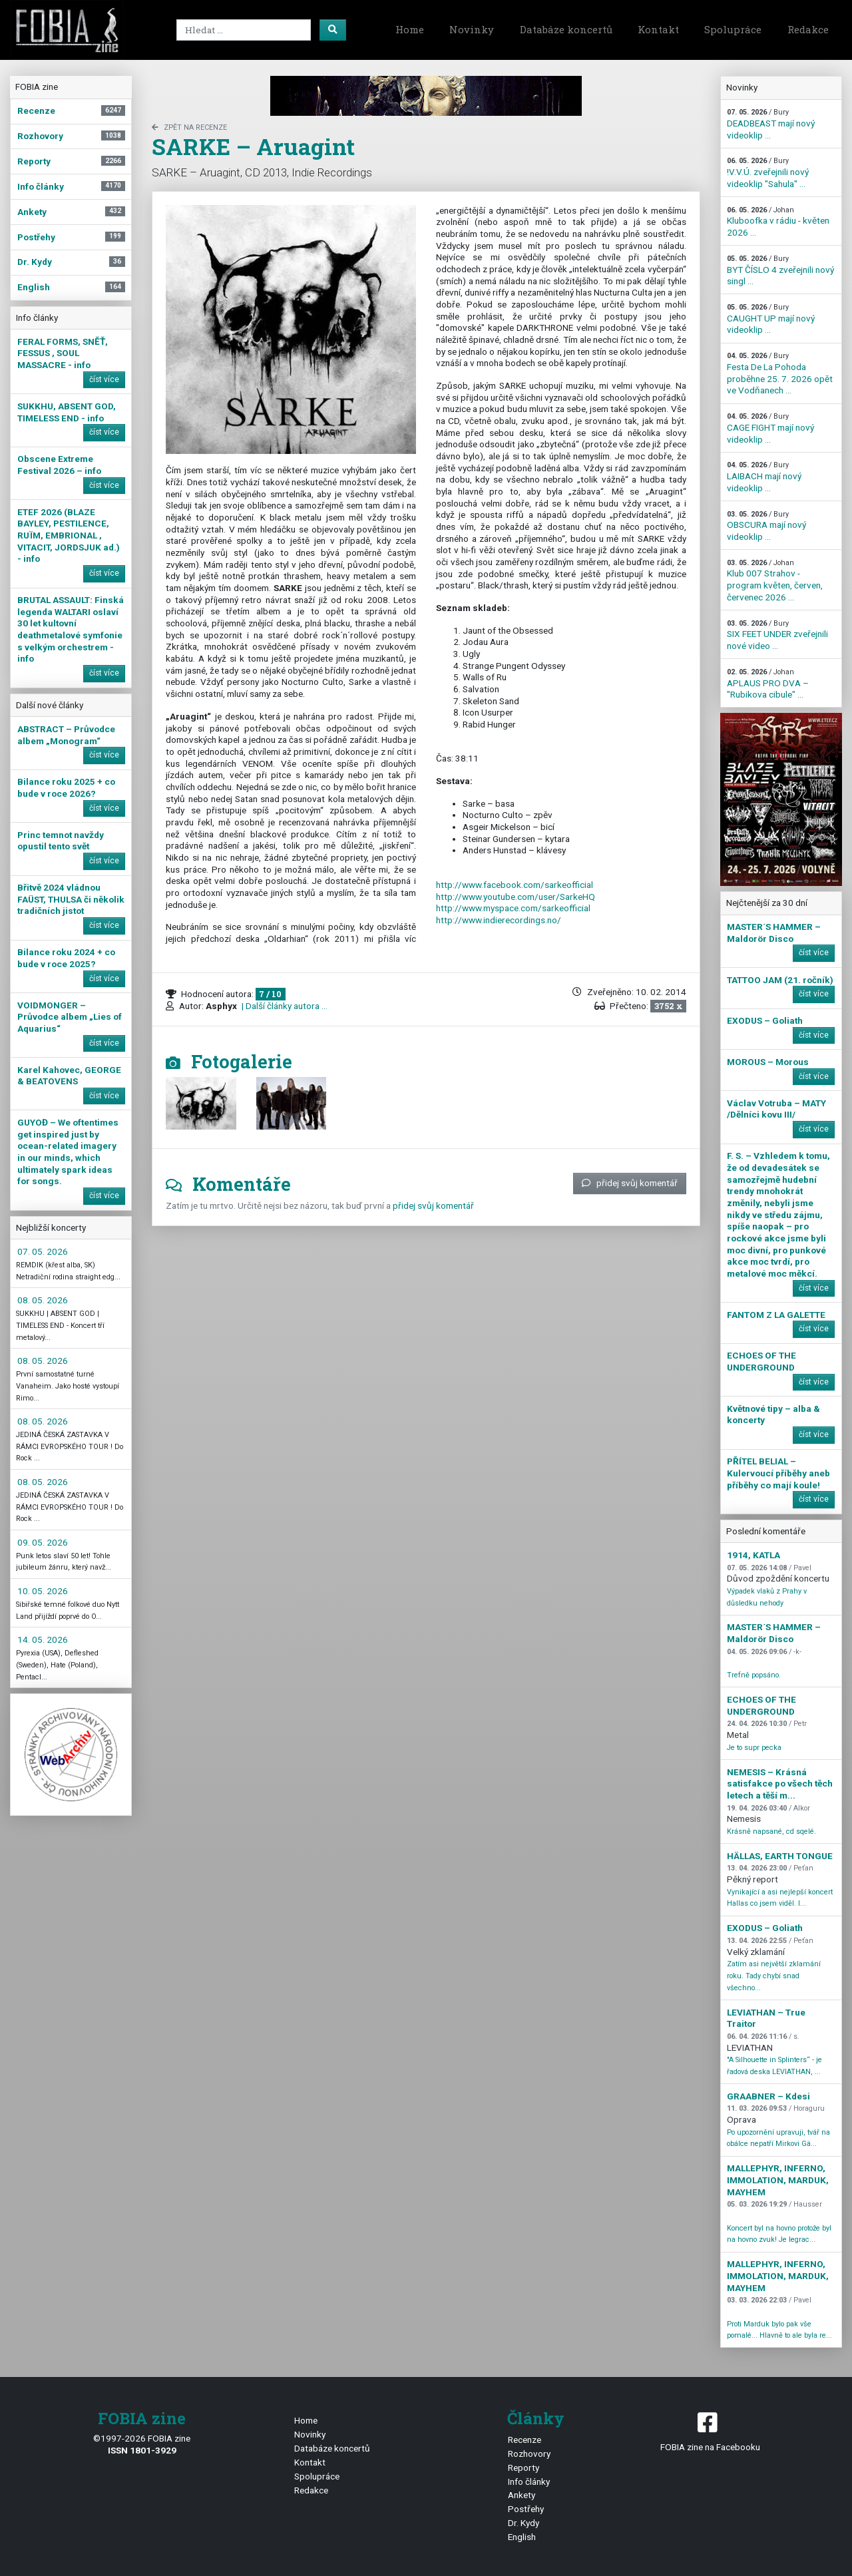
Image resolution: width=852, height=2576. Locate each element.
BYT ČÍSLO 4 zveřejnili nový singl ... (780, 270)
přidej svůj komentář (630, 1183)
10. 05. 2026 (42, 1591)
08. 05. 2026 (42, 1300)
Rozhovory (529, 2453)
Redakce (808, 29)
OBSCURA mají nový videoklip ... (766, 526)
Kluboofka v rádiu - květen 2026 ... (778, 222)
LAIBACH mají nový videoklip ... (764, 477)
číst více (104, 379)
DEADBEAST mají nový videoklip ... (771, 124)
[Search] (243, 30)
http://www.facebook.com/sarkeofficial (514, 884)
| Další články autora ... (283, 1005)
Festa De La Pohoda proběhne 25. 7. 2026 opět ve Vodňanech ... (780, 373)
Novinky (471, 29)
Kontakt (658, 29)
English (522, 2536)
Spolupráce (732, 29)
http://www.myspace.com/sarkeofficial (513, 908)
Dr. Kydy (523, 2522)
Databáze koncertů (566, 29)
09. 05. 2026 (42, 1542)
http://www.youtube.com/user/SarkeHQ (515, 896)
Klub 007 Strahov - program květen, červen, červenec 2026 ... (775, 580)
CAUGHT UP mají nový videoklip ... (771, 319)
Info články (529, 2481)
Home (409, 29)
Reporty (523, 2467)
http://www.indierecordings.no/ (498, 920)
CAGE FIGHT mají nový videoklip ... (770, 428)
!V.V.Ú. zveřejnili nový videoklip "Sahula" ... (768, 172)
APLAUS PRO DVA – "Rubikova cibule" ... (768, 684)
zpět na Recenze (189, 127)
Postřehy (526, 2508)
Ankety (521, 2494)
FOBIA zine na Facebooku (710, 2430)
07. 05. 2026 (42, 1251)
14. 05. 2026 (42, 1639)
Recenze (524, 2439)
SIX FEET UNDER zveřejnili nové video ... (777, 635)
